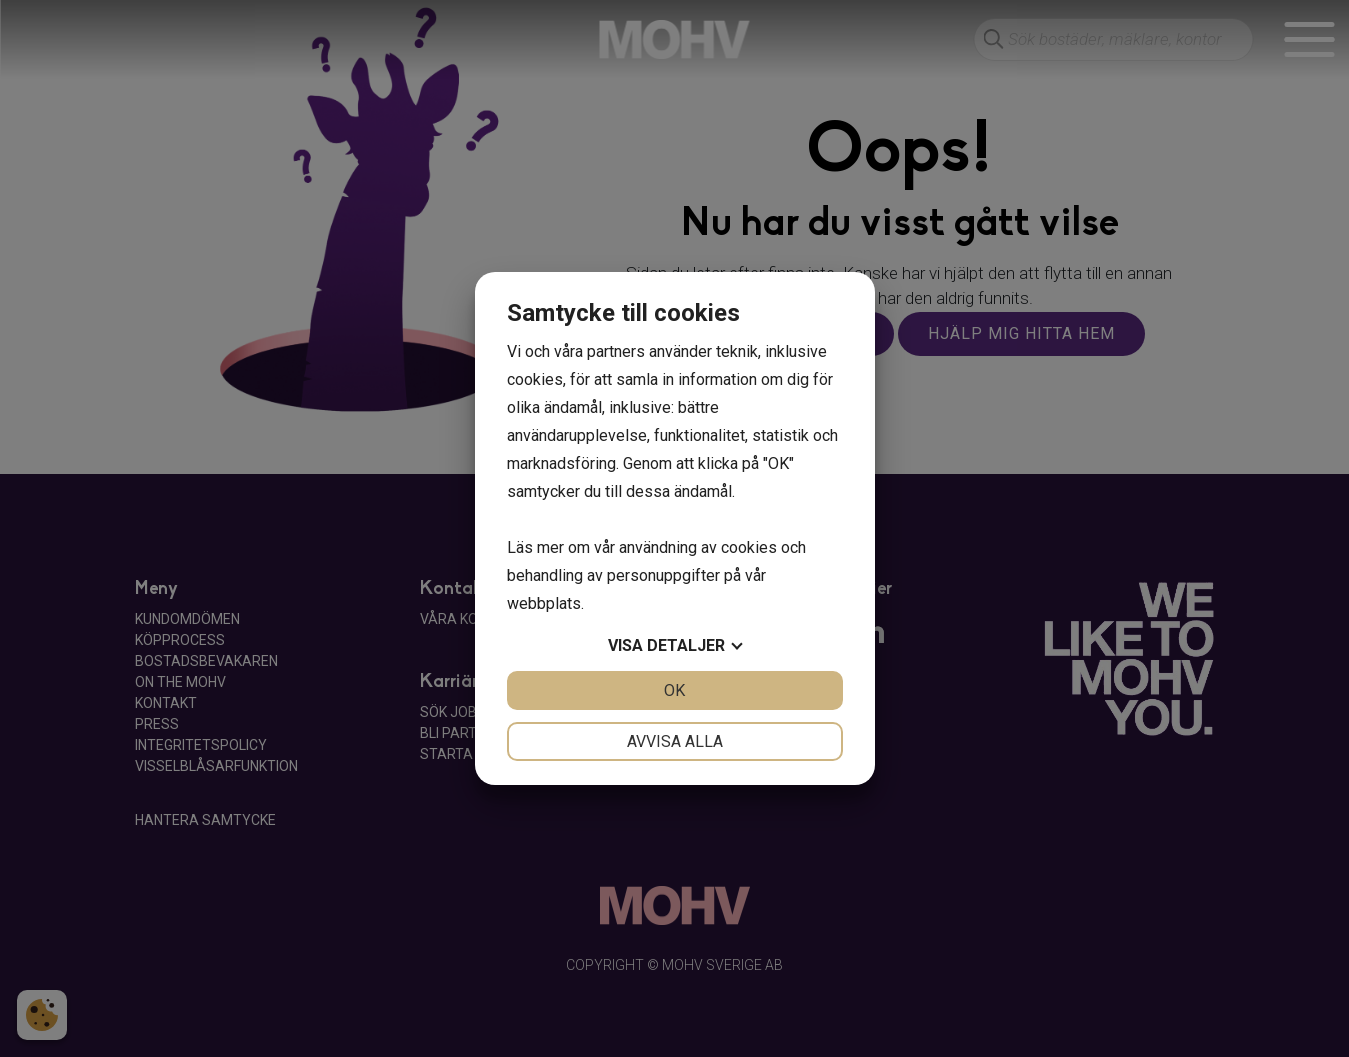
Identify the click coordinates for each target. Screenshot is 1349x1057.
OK (674, 690)
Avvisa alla (675, 741)
